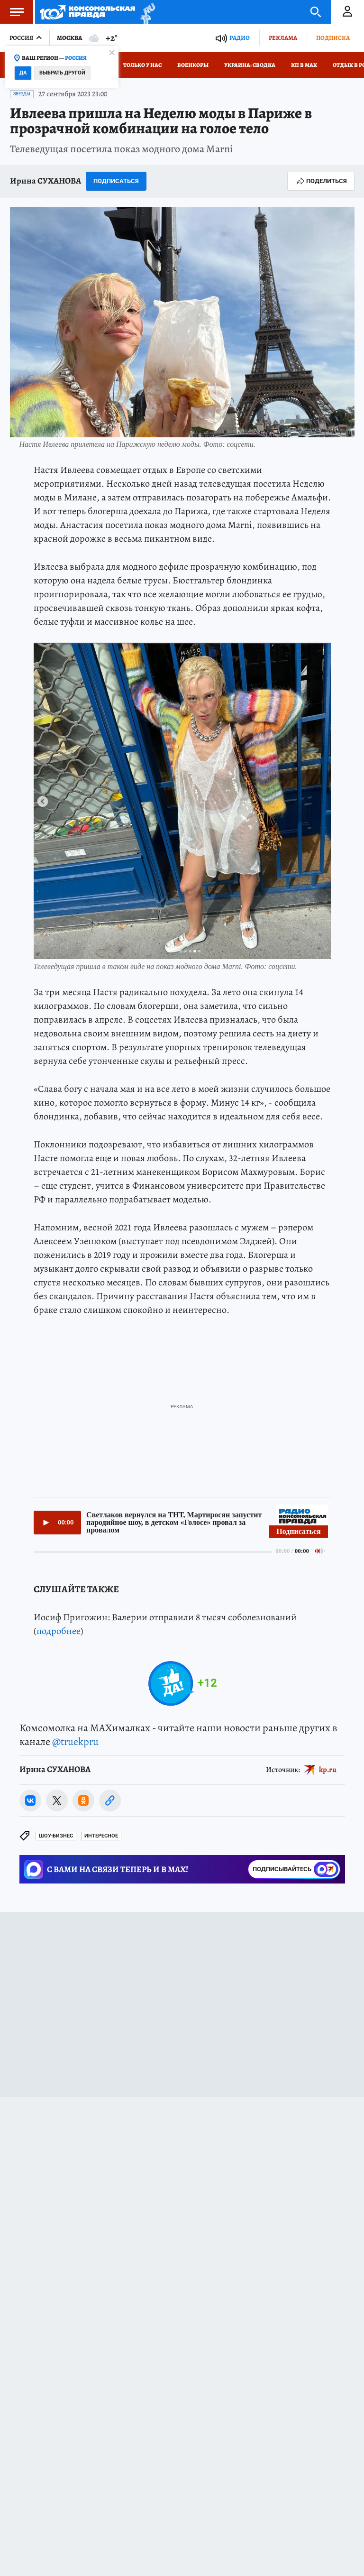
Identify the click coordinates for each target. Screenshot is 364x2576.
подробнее (58, 1631)
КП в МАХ (304, 65)
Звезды (21, 94)
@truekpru (75, 1742)
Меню (12, 12)
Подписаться (116, 181)
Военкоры (193, 65)
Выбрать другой (62, 73)
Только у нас (142, 65)
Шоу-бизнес (56, 1836)
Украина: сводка (249, 65)
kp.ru (328, 1769)
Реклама (283, 38)
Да (23, 73)
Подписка (333, 38)
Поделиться (321, 181)
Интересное (101, 1836)
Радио (239, 38)
